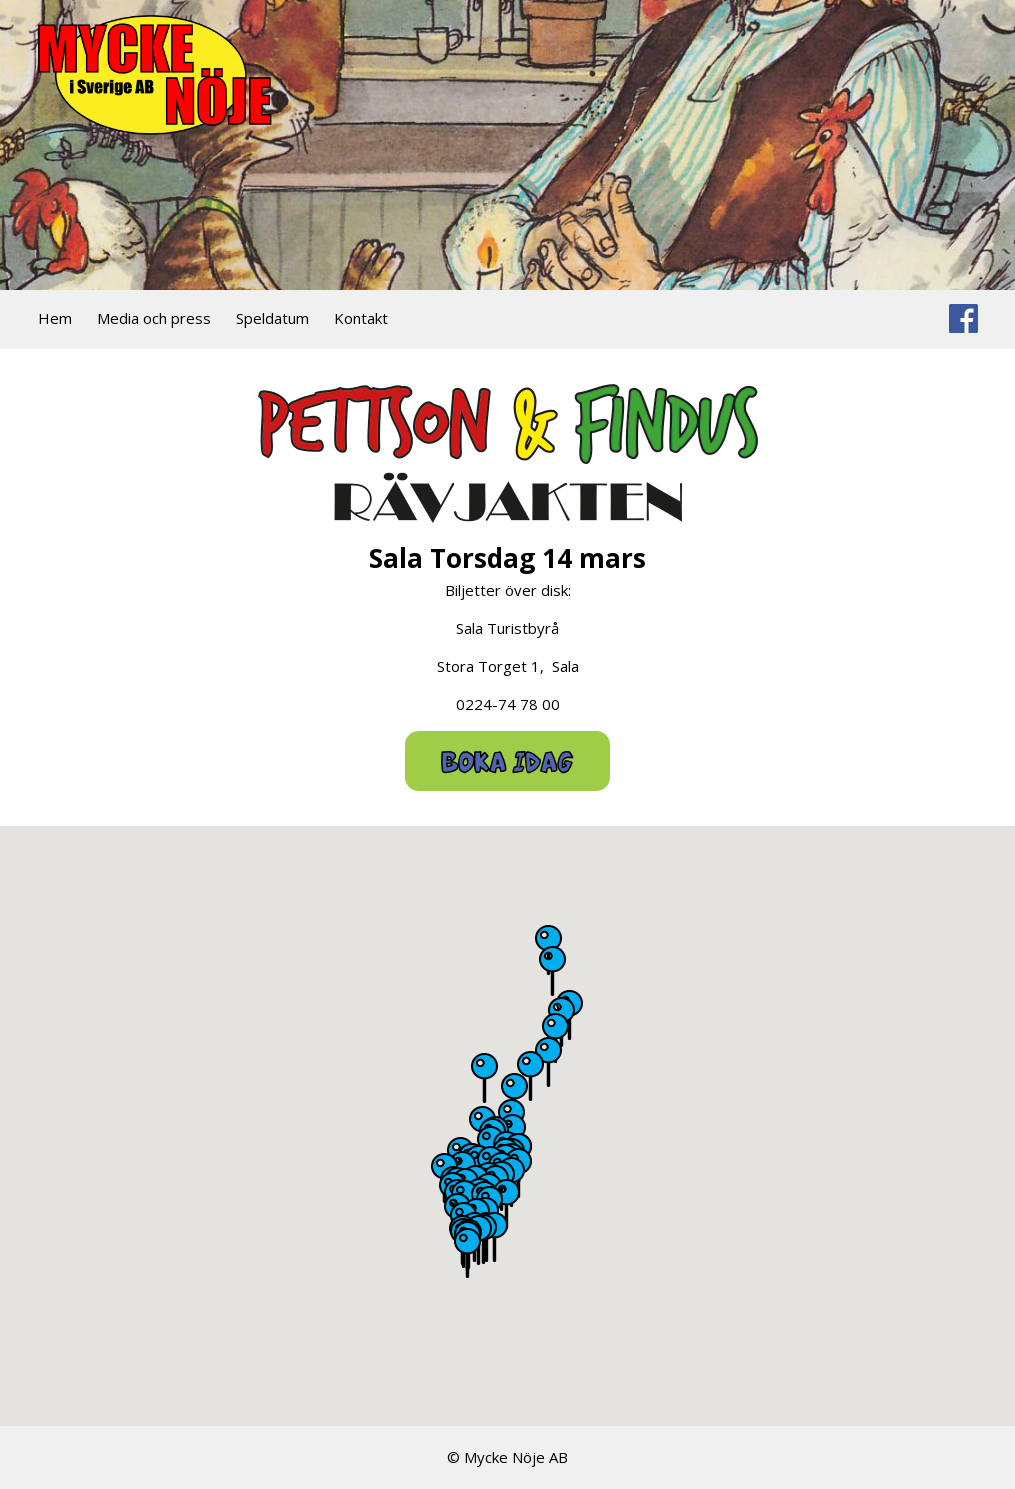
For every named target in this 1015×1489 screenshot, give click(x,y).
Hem (55, 318)
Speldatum (272, 318)
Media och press (154, 318)
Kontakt (361, 318)
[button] (530, 1076)
